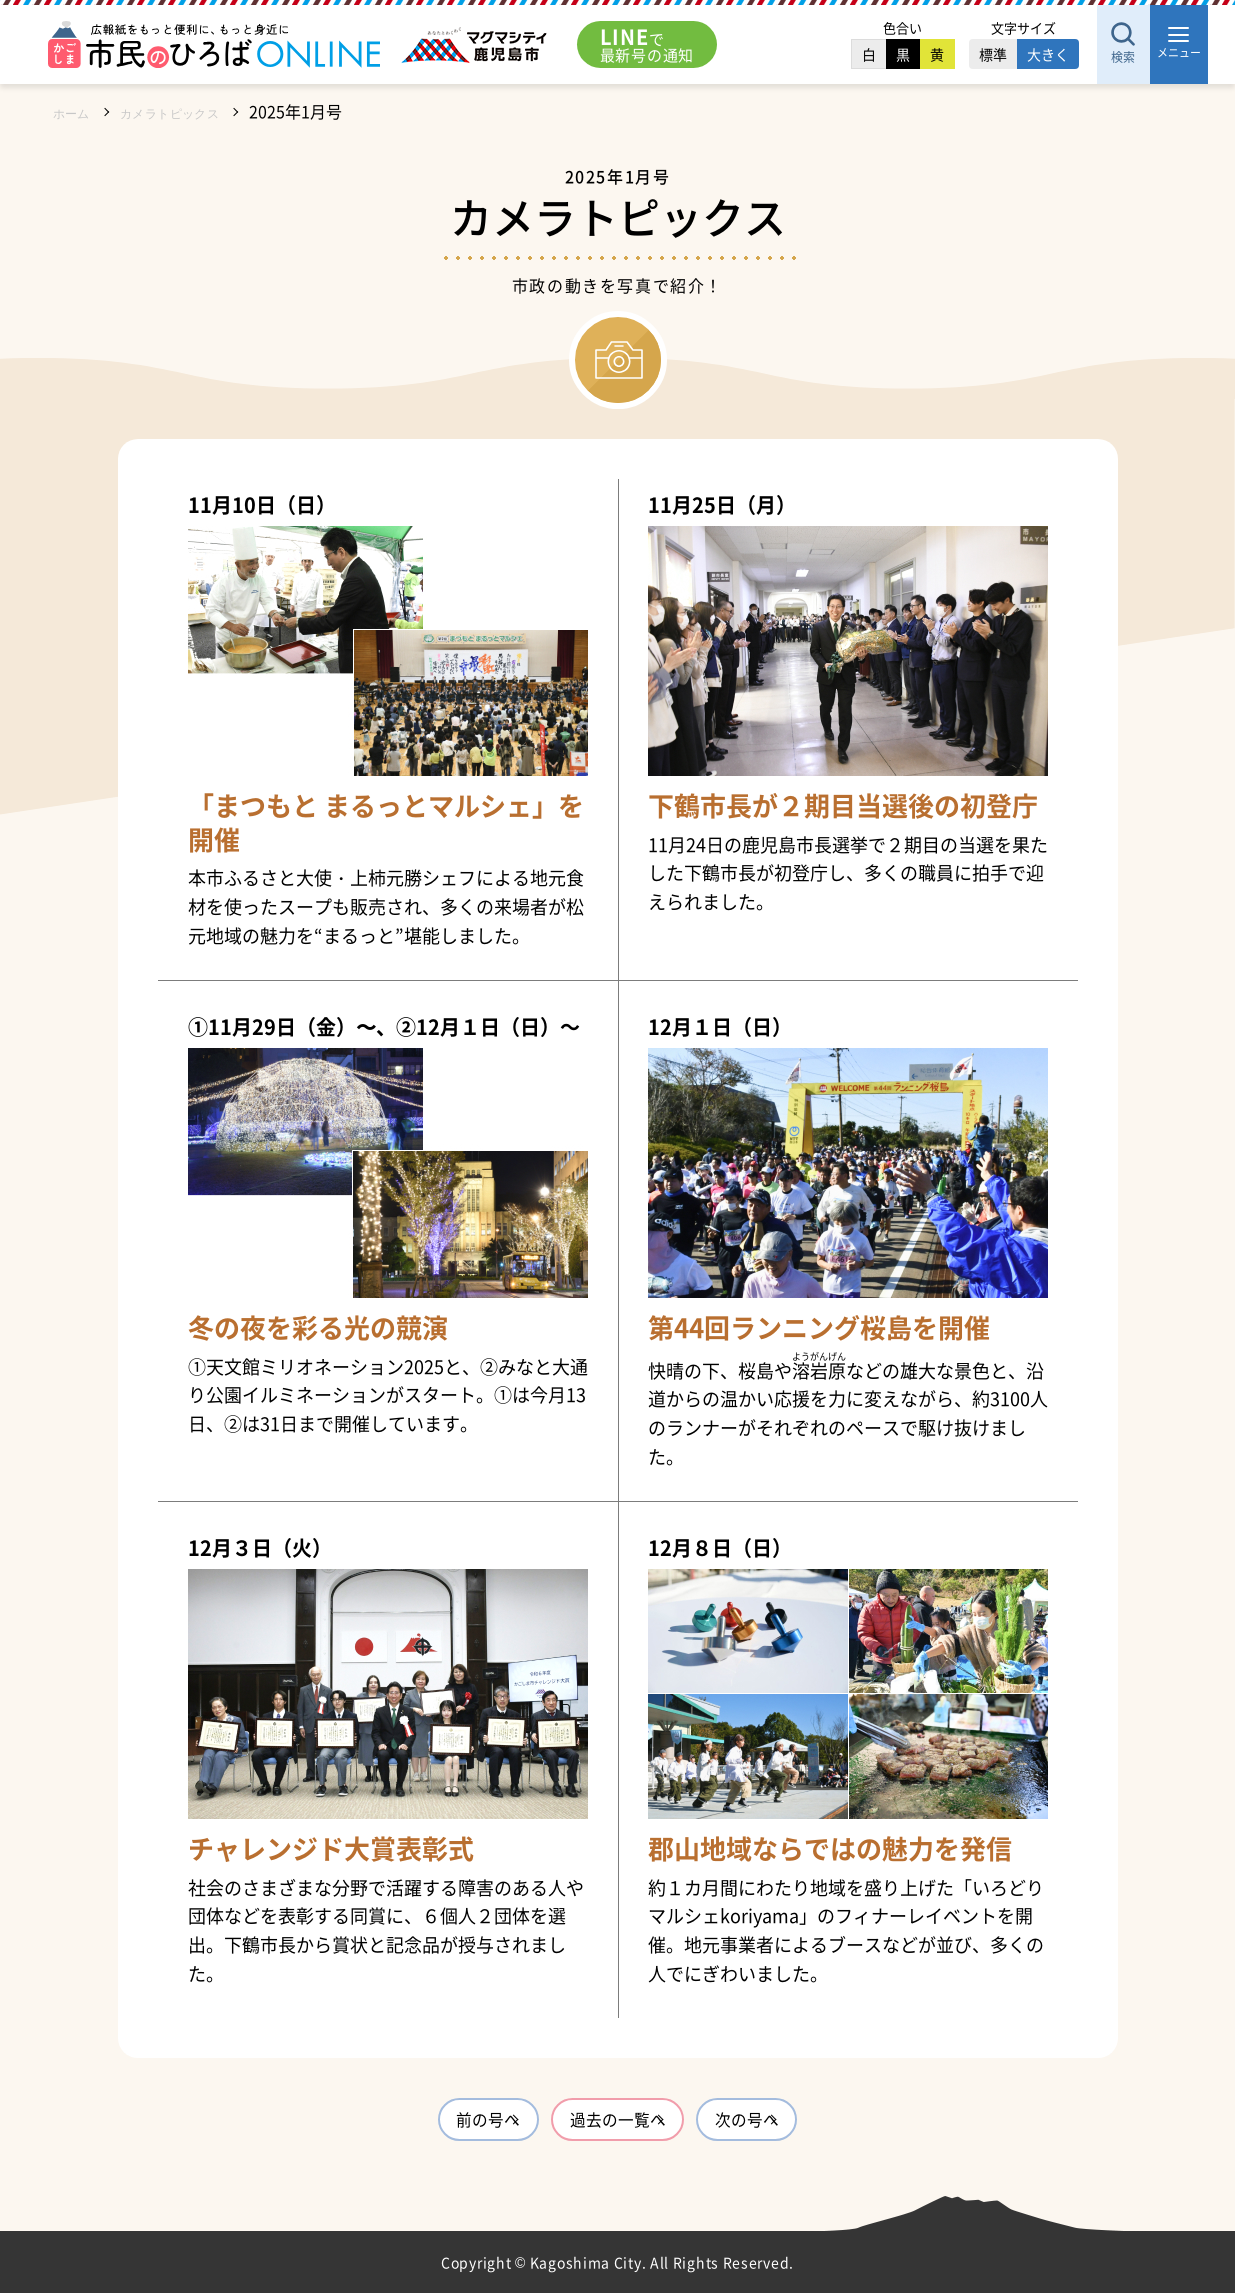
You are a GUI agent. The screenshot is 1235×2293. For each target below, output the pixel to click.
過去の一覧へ (618, 2124)
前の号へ (424, 2124)
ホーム (77, 111)
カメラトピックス (195, 111)
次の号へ (812, 2124)
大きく (1006, 54)
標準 (951, 54)
